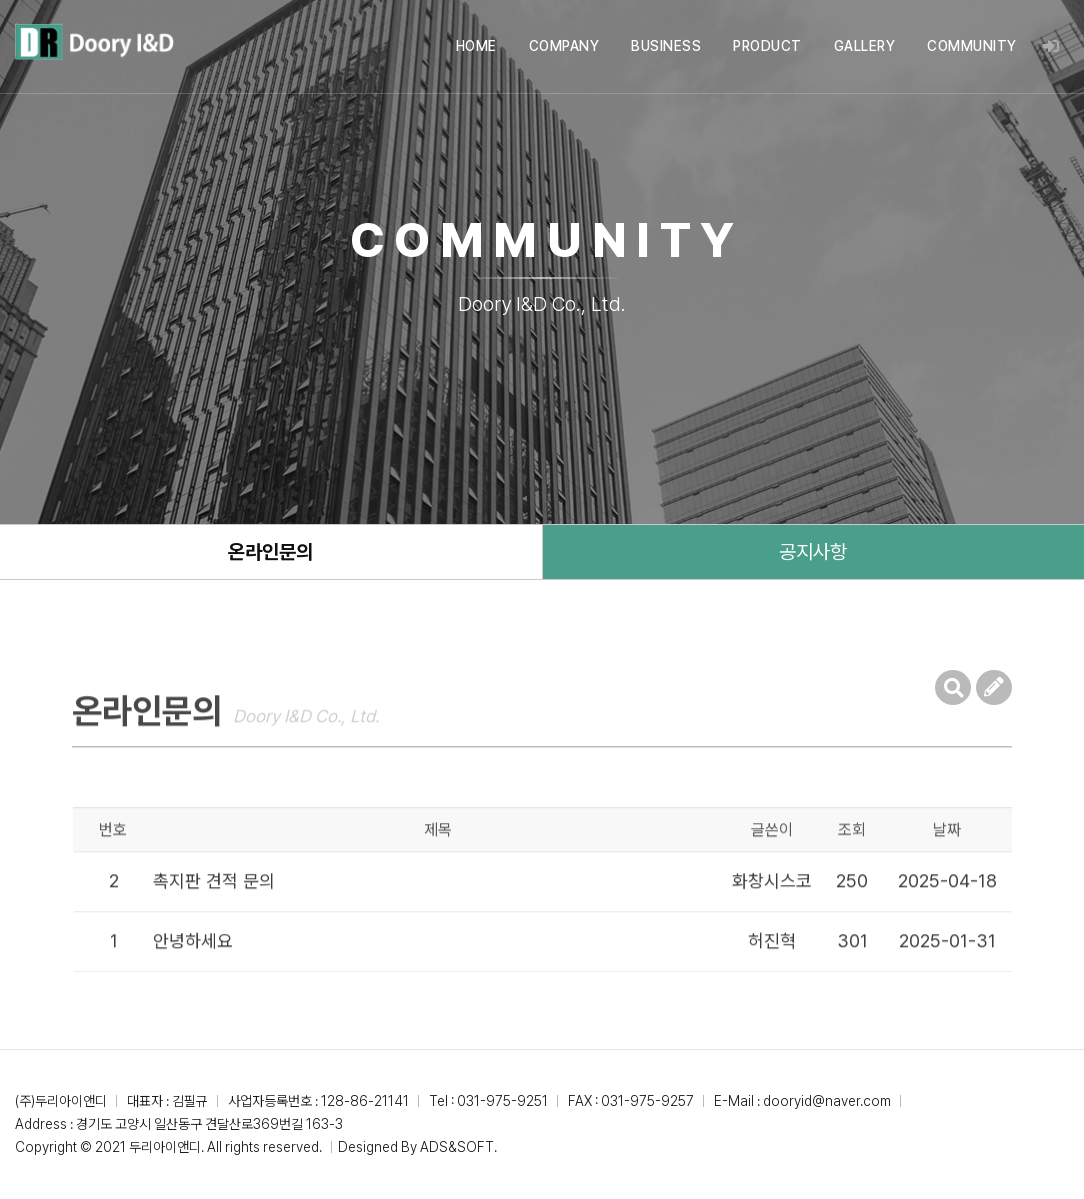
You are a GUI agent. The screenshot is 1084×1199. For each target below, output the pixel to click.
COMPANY (564, 46)
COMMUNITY (972, 46)
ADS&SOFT (457, 1147)
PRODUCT (767, 46)
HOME (476, 46)
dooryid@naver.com (827, 1101)
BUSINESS (666, 46)
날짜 (947, 858)
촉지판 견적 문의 (214, 909)
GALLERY (865, 46)
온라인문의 (270, 552)
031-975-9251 (502, 1101)
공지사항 (813, 552)
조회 (852, 858)
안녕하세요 (193, 969)
